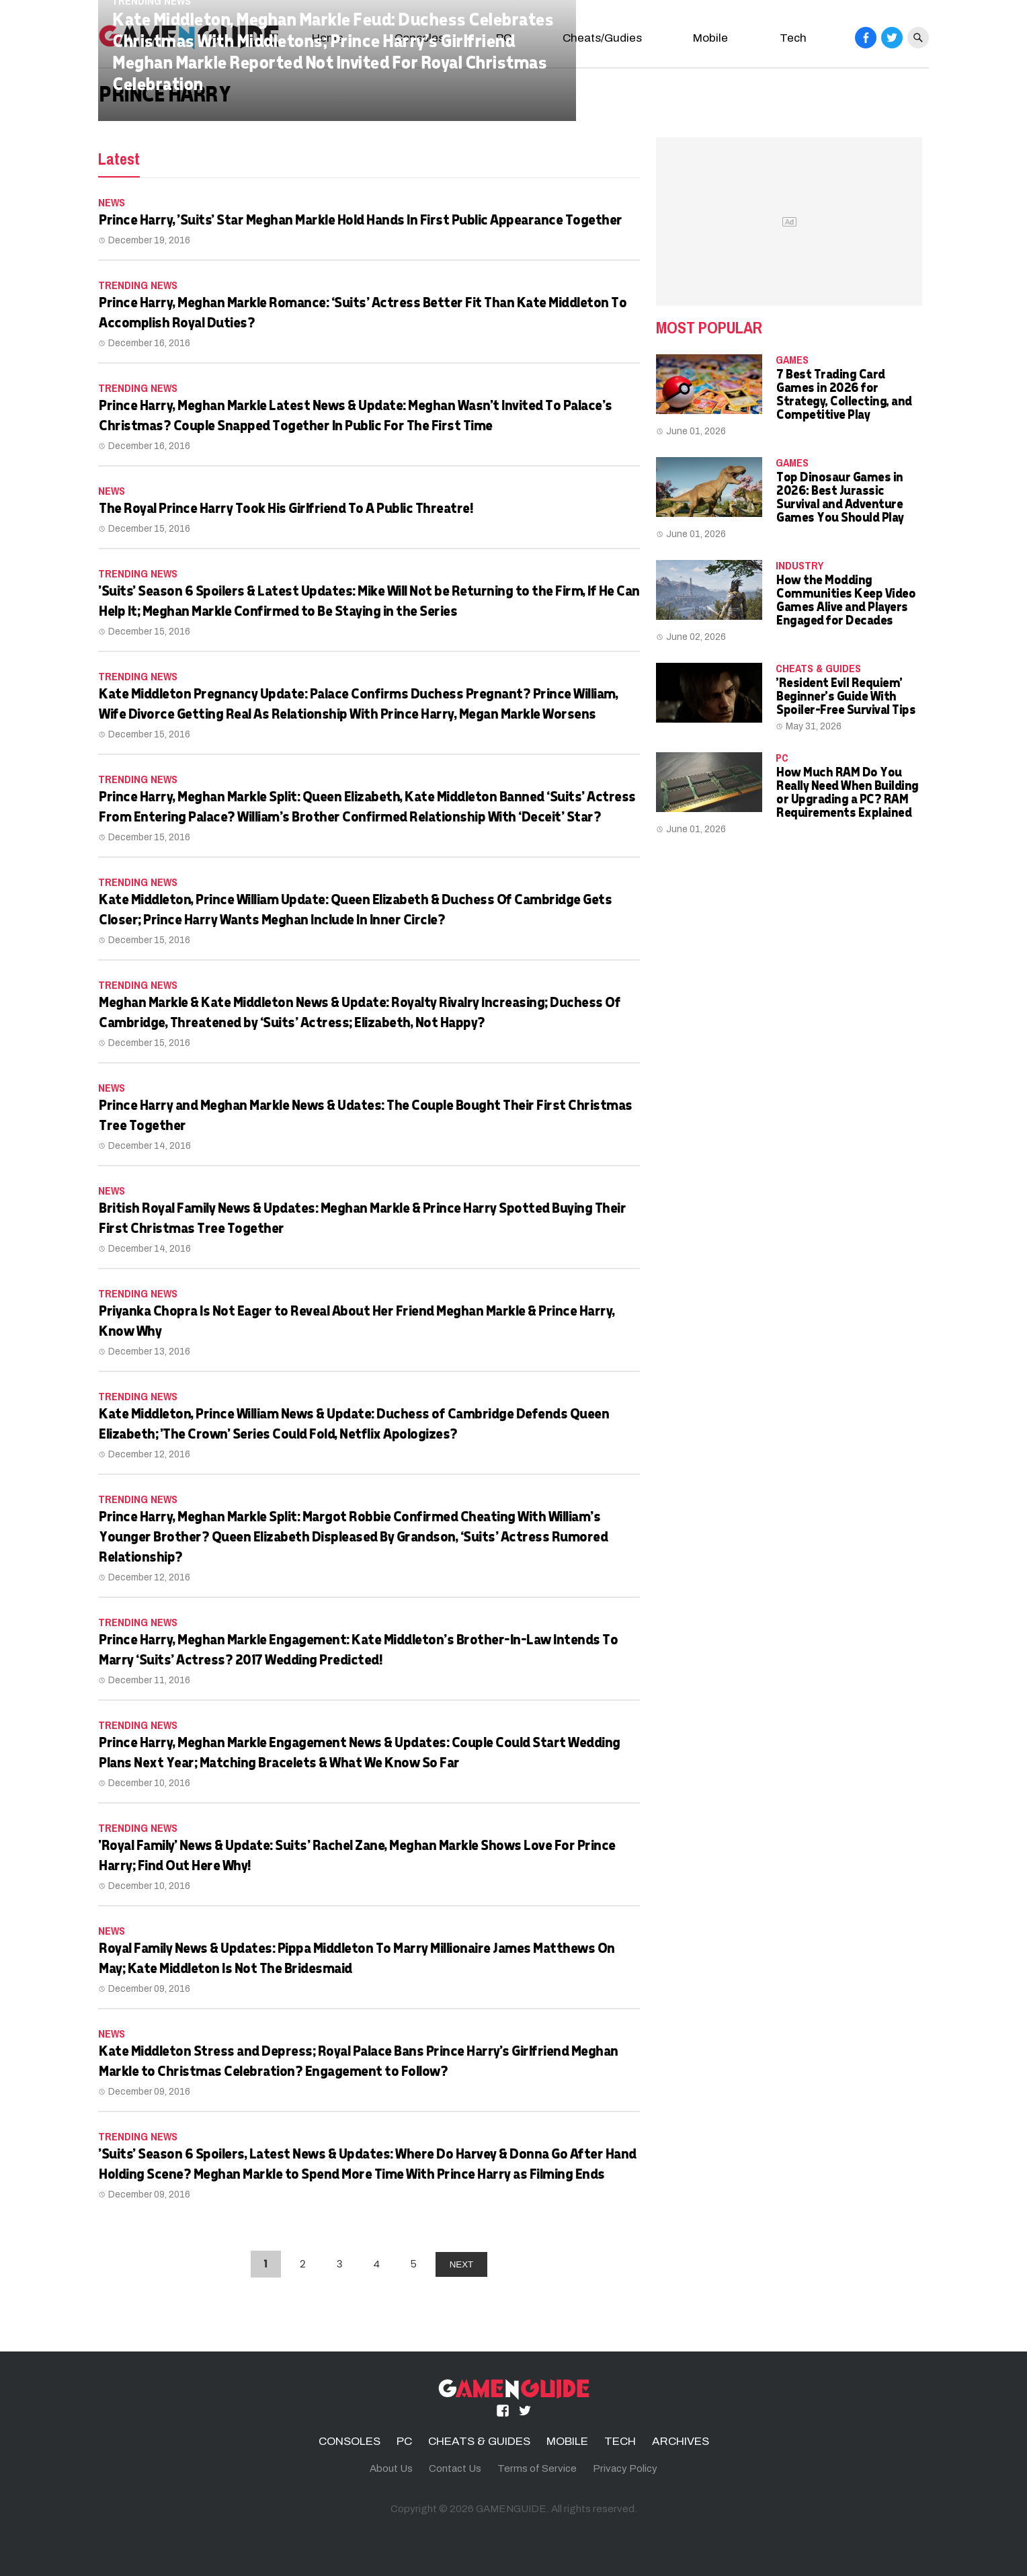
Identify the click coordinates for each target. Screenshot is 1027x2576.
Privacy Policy (625, 2468)
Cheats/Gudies (602, 38)
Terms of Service (537, 2468)
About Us (391, 2468)
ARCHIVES (680, 2441)
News (111, 202)
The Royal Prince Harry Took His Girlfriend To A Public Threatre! (285, 507)
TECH (620, 2441)
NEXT (462, 2264)
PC (782, 757)
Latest (119, 158)
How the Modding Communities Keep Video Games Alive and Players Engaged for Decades (845, 599)
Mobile (710, 38)
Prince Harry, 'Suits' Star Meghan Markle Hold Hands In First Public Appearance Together (360, 219)
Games (792, 359)
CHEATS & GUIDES (818, 668)
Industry (799, 565)
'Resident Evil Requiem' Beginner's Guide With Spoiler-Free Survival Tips (845, 695)
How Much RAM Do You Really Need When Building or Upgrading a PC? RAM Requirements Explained (847, 791)
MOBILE (567, 2441)
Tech (793, 38)
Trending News (137, 285)
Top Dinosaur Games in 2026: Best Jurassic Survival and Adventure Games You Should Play (839, 496)
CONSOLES (349, 2441)
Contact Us (455, 2468)
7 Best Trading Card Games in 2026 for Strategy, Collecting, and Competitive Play (843, 393)
